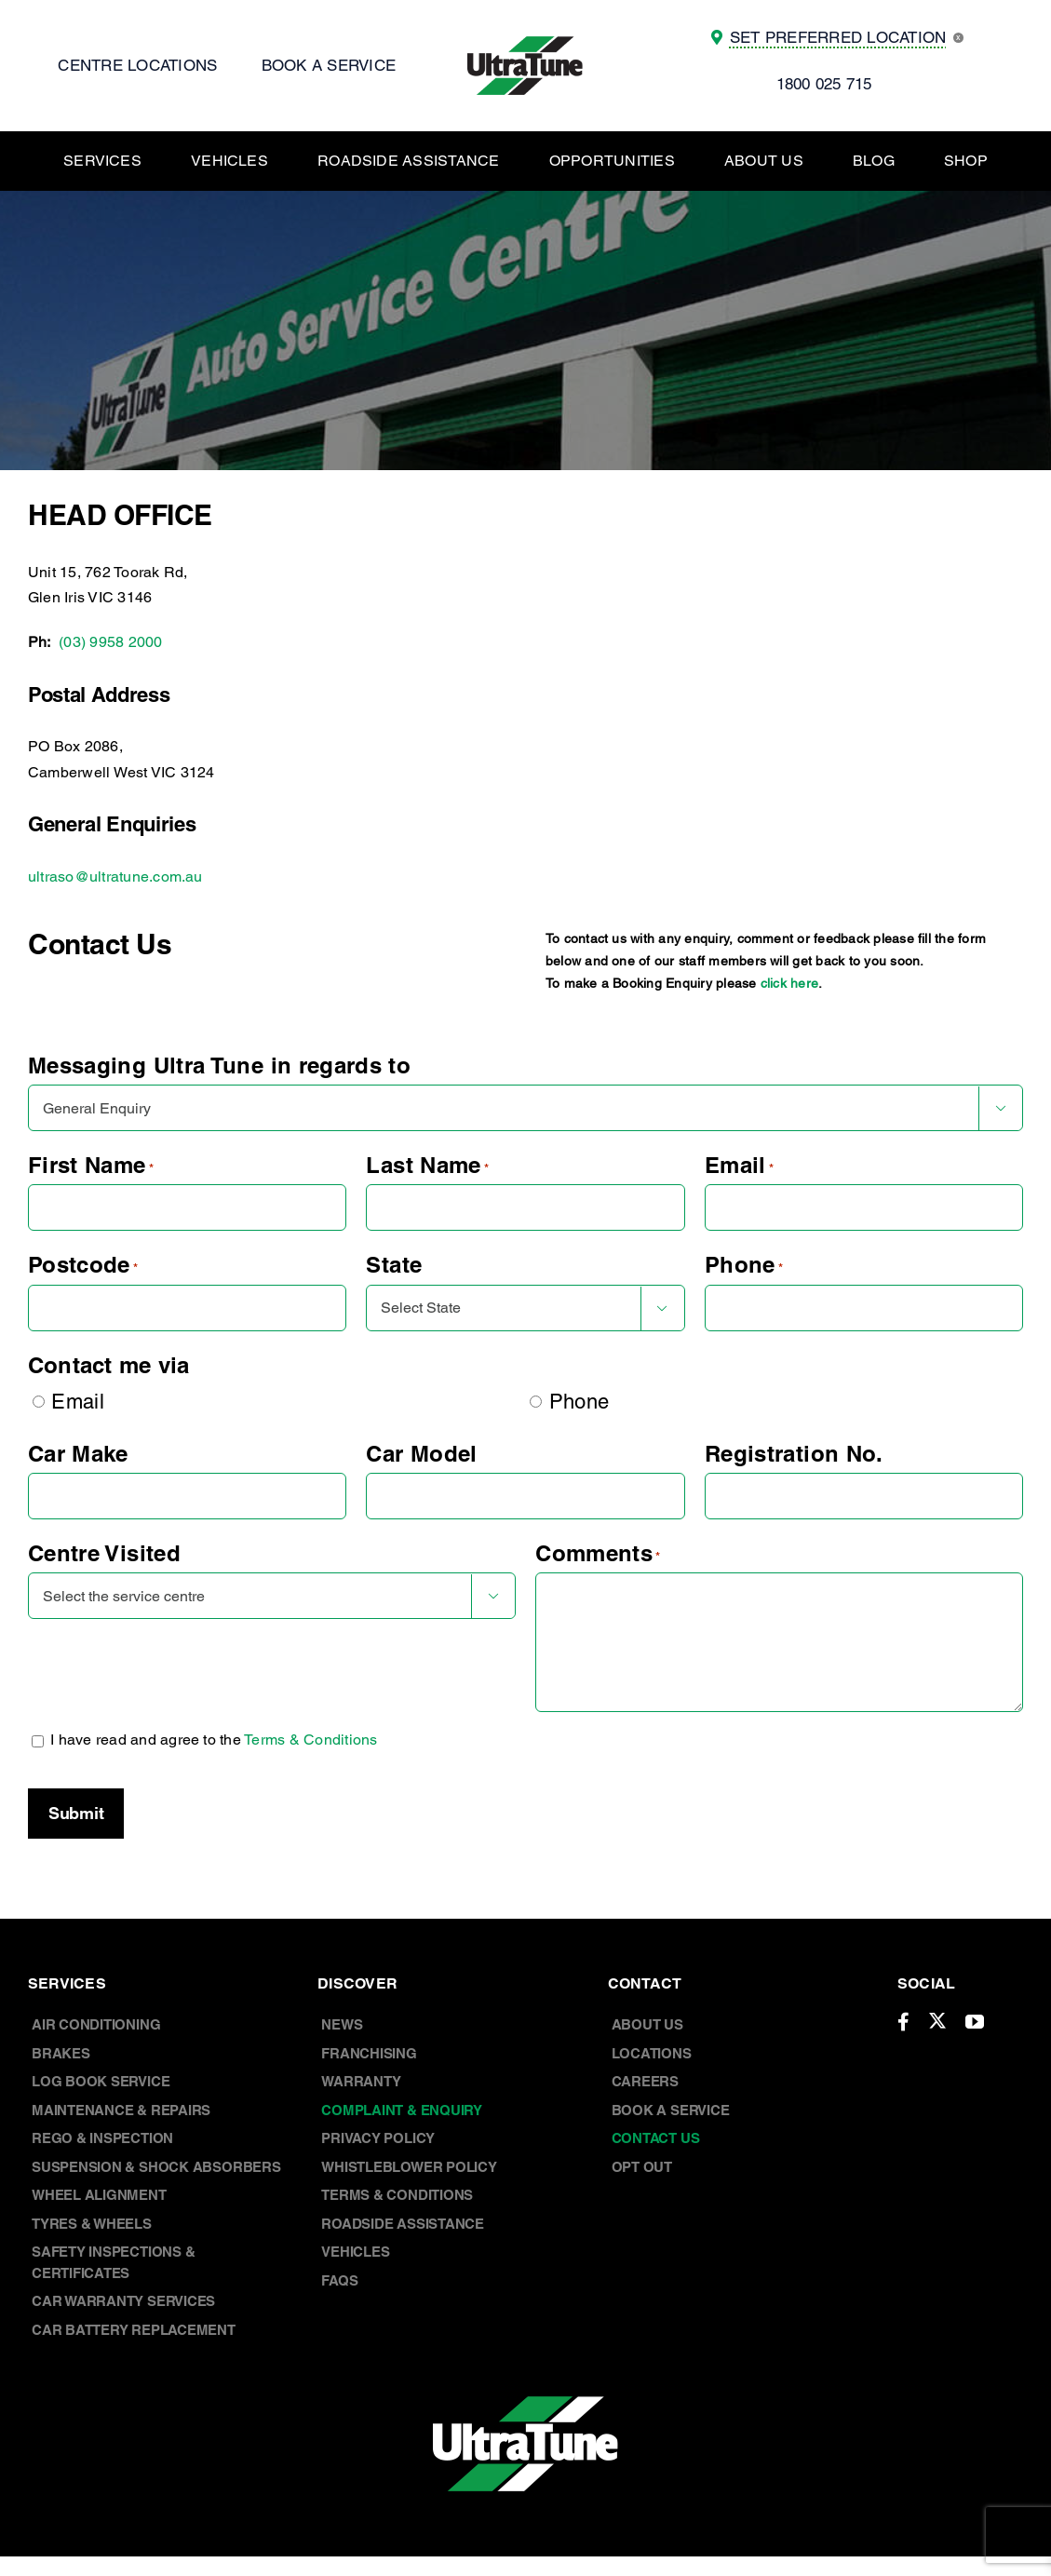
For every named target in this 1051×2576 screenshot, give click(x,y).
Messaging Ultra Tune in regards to (219, 1065)
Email (739, 1165)
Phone (744, 1264)
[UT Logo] (525, 43)
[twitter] (937, 2020)
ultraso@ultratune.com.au (115, 876)
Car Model (421, 1453)
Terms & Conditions (310, 1739)
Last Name (427, 1165)
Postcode (83, 1264)
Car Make (78, 1453)
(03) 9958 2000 (110, 642)
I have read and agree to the (213, 1739)
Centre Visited (104, 1553)
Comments (598, 1553)
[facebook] (903, 2022)
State (394, 1264)
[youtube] (974, 2022)
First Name (91, 1165)
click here (789, 983)
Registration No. (794, 1453)
